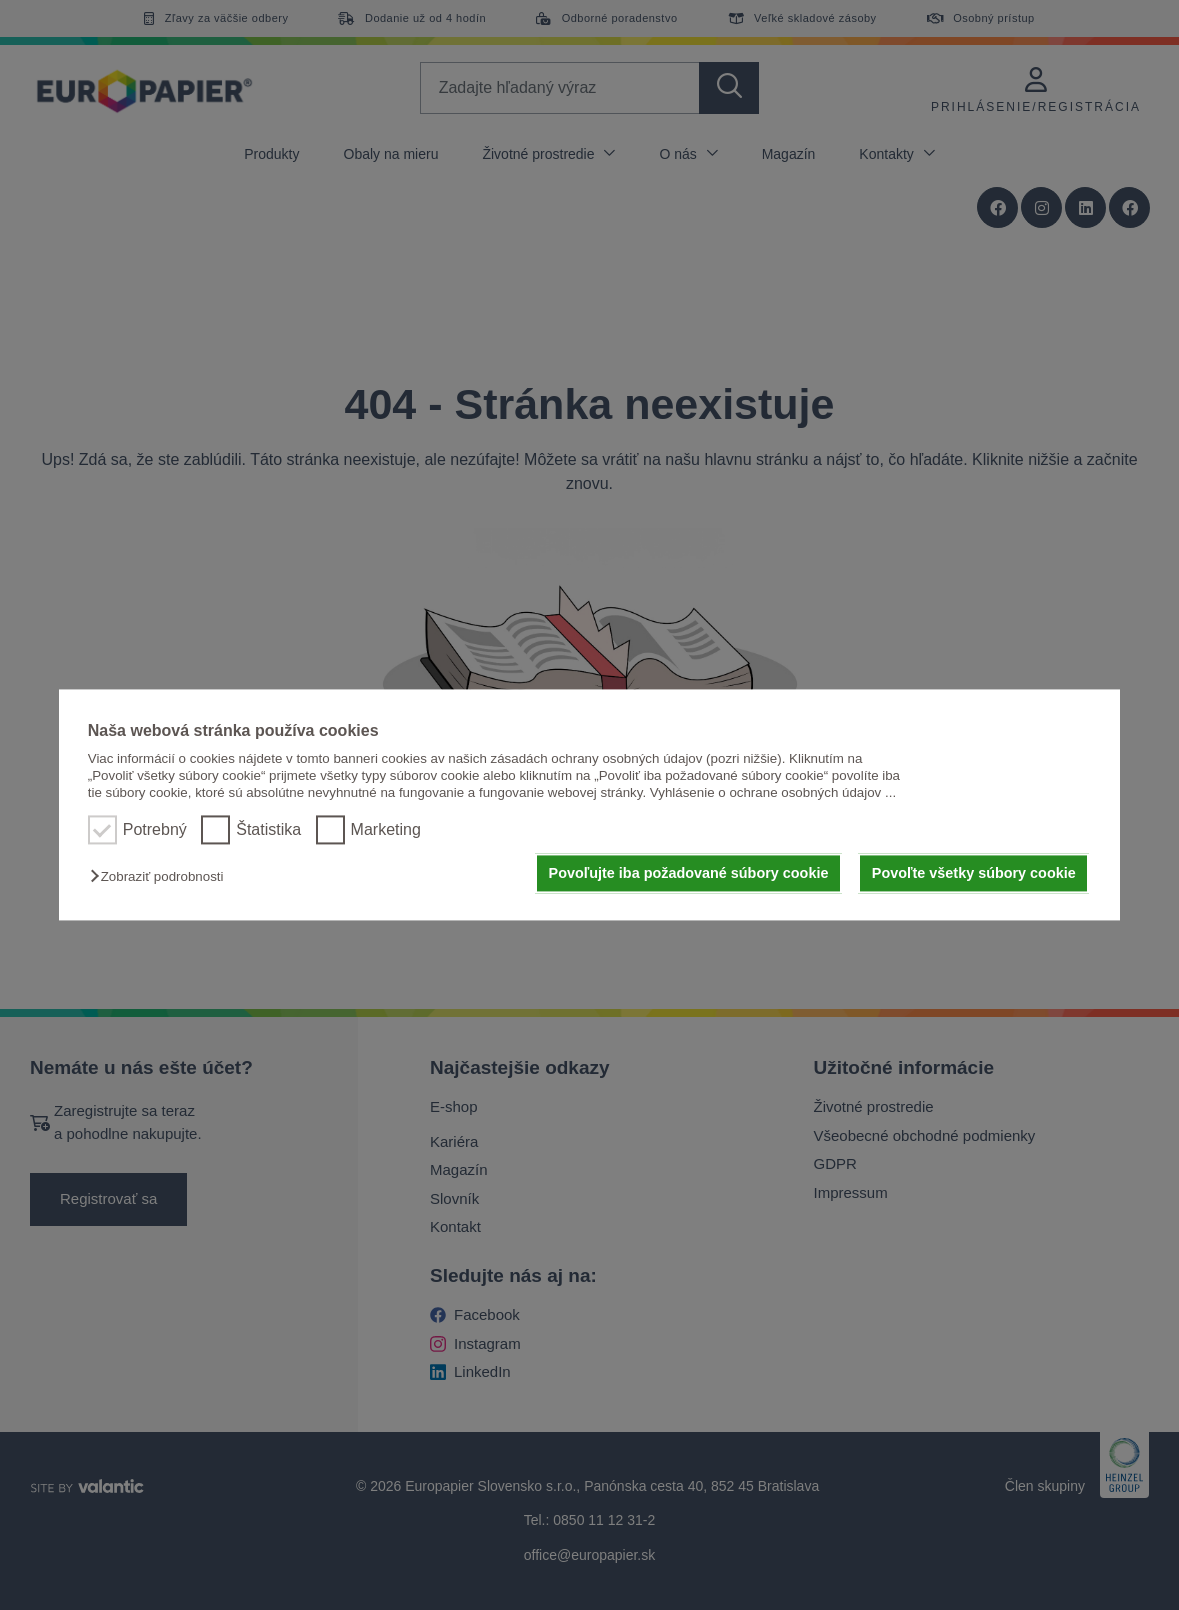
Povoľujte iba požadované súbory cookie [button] (689, 873)
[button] (161, 876)
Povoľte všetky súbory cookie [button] (974, 873)
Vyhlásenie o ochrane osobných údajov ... (773, 793)
